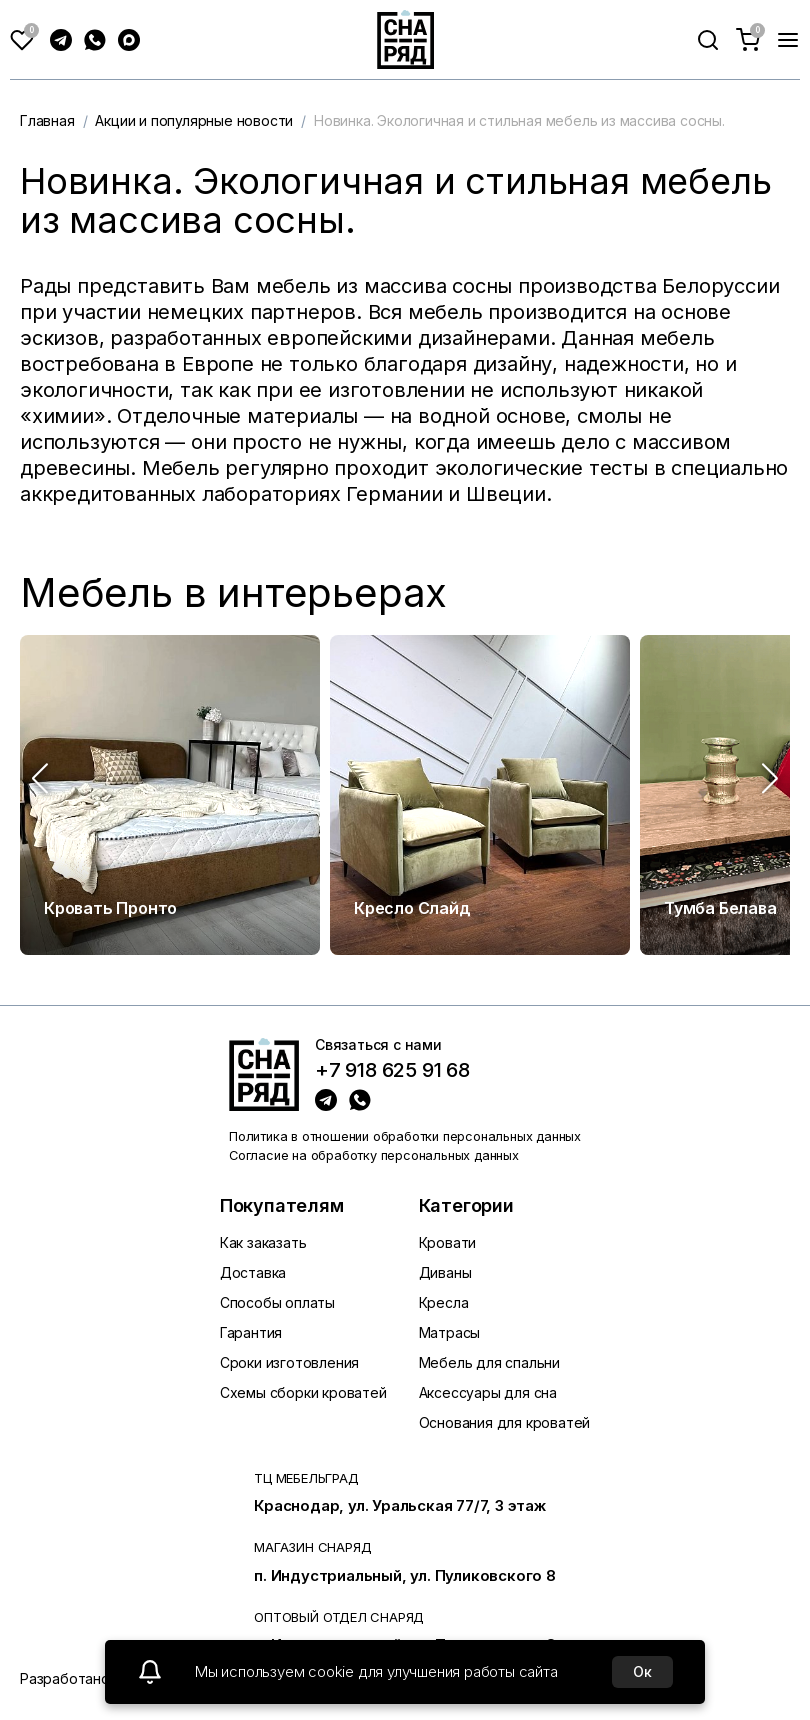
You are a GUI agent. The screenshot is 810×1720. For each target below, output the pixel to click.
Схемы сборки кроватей (303, 1392)
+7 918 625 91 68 (392, 1071)
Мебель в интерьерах (233, 593)
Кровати (448, 1242)
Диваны (445, 1272)
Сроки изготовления (289, 1362)
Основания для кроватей (505, 1422)
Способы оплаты (277, 1302)
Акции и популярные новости (194, 120)
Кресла (444, 1302)
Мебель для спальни (489, 1362)
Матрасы (450, 1332)
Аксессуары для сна (488, 1392)
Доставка (253, 1272)
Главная (47, 120)
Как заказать (263, 1242)
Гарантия (251, 1332)
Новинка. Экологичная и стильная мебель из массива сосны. (519, 120)
